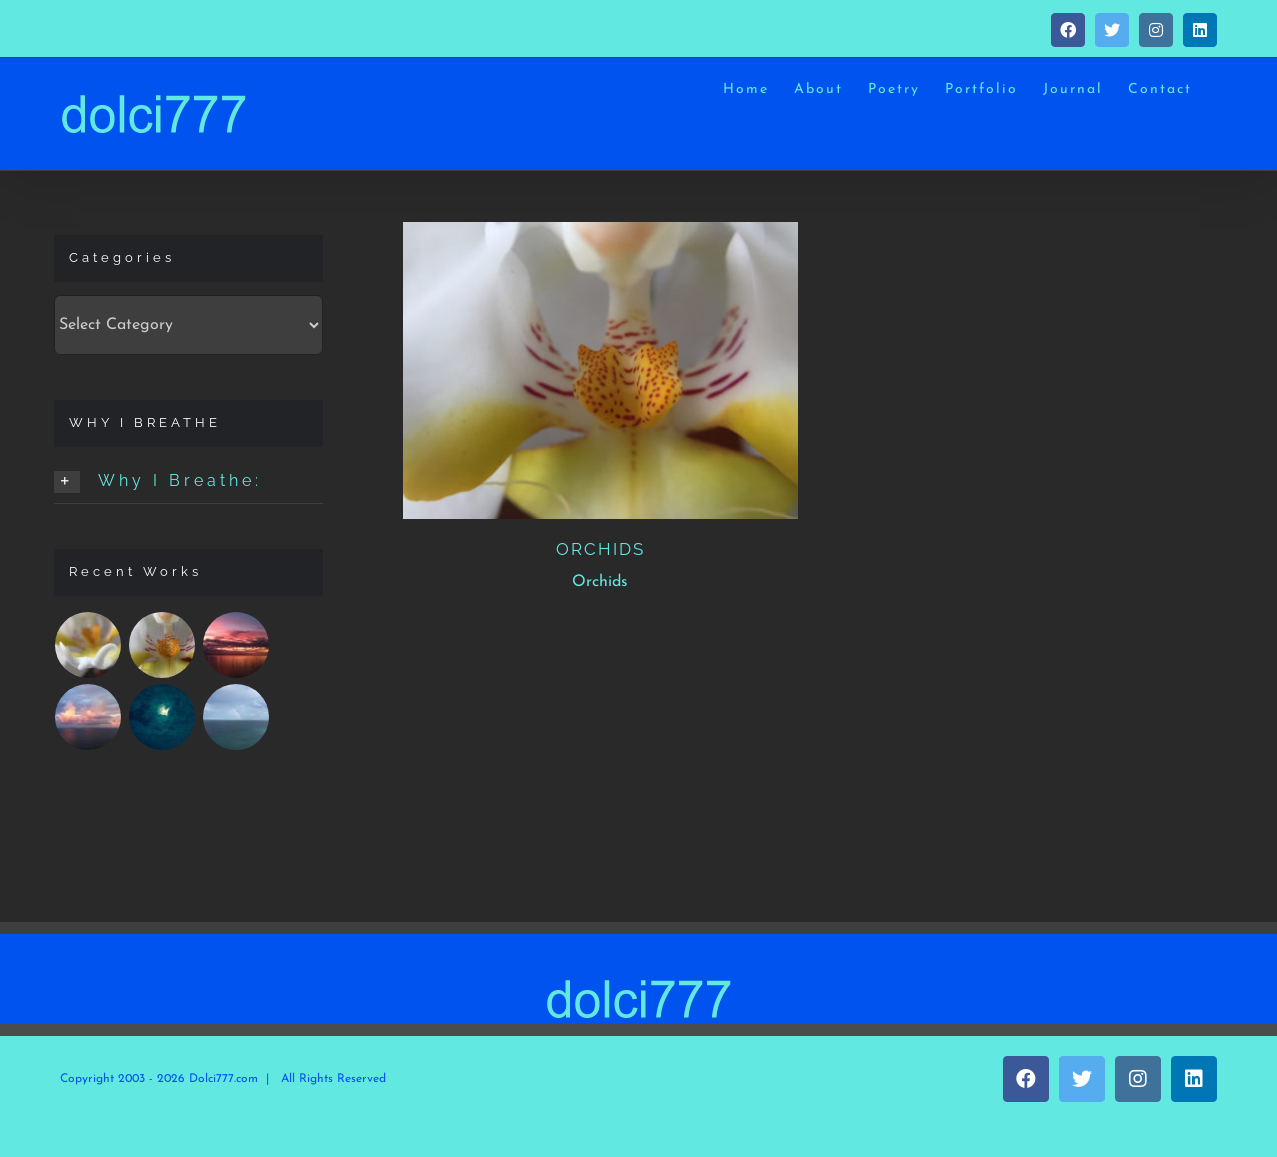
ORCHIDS (600, 549)
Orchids (600, 582)
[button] (188, 481)
